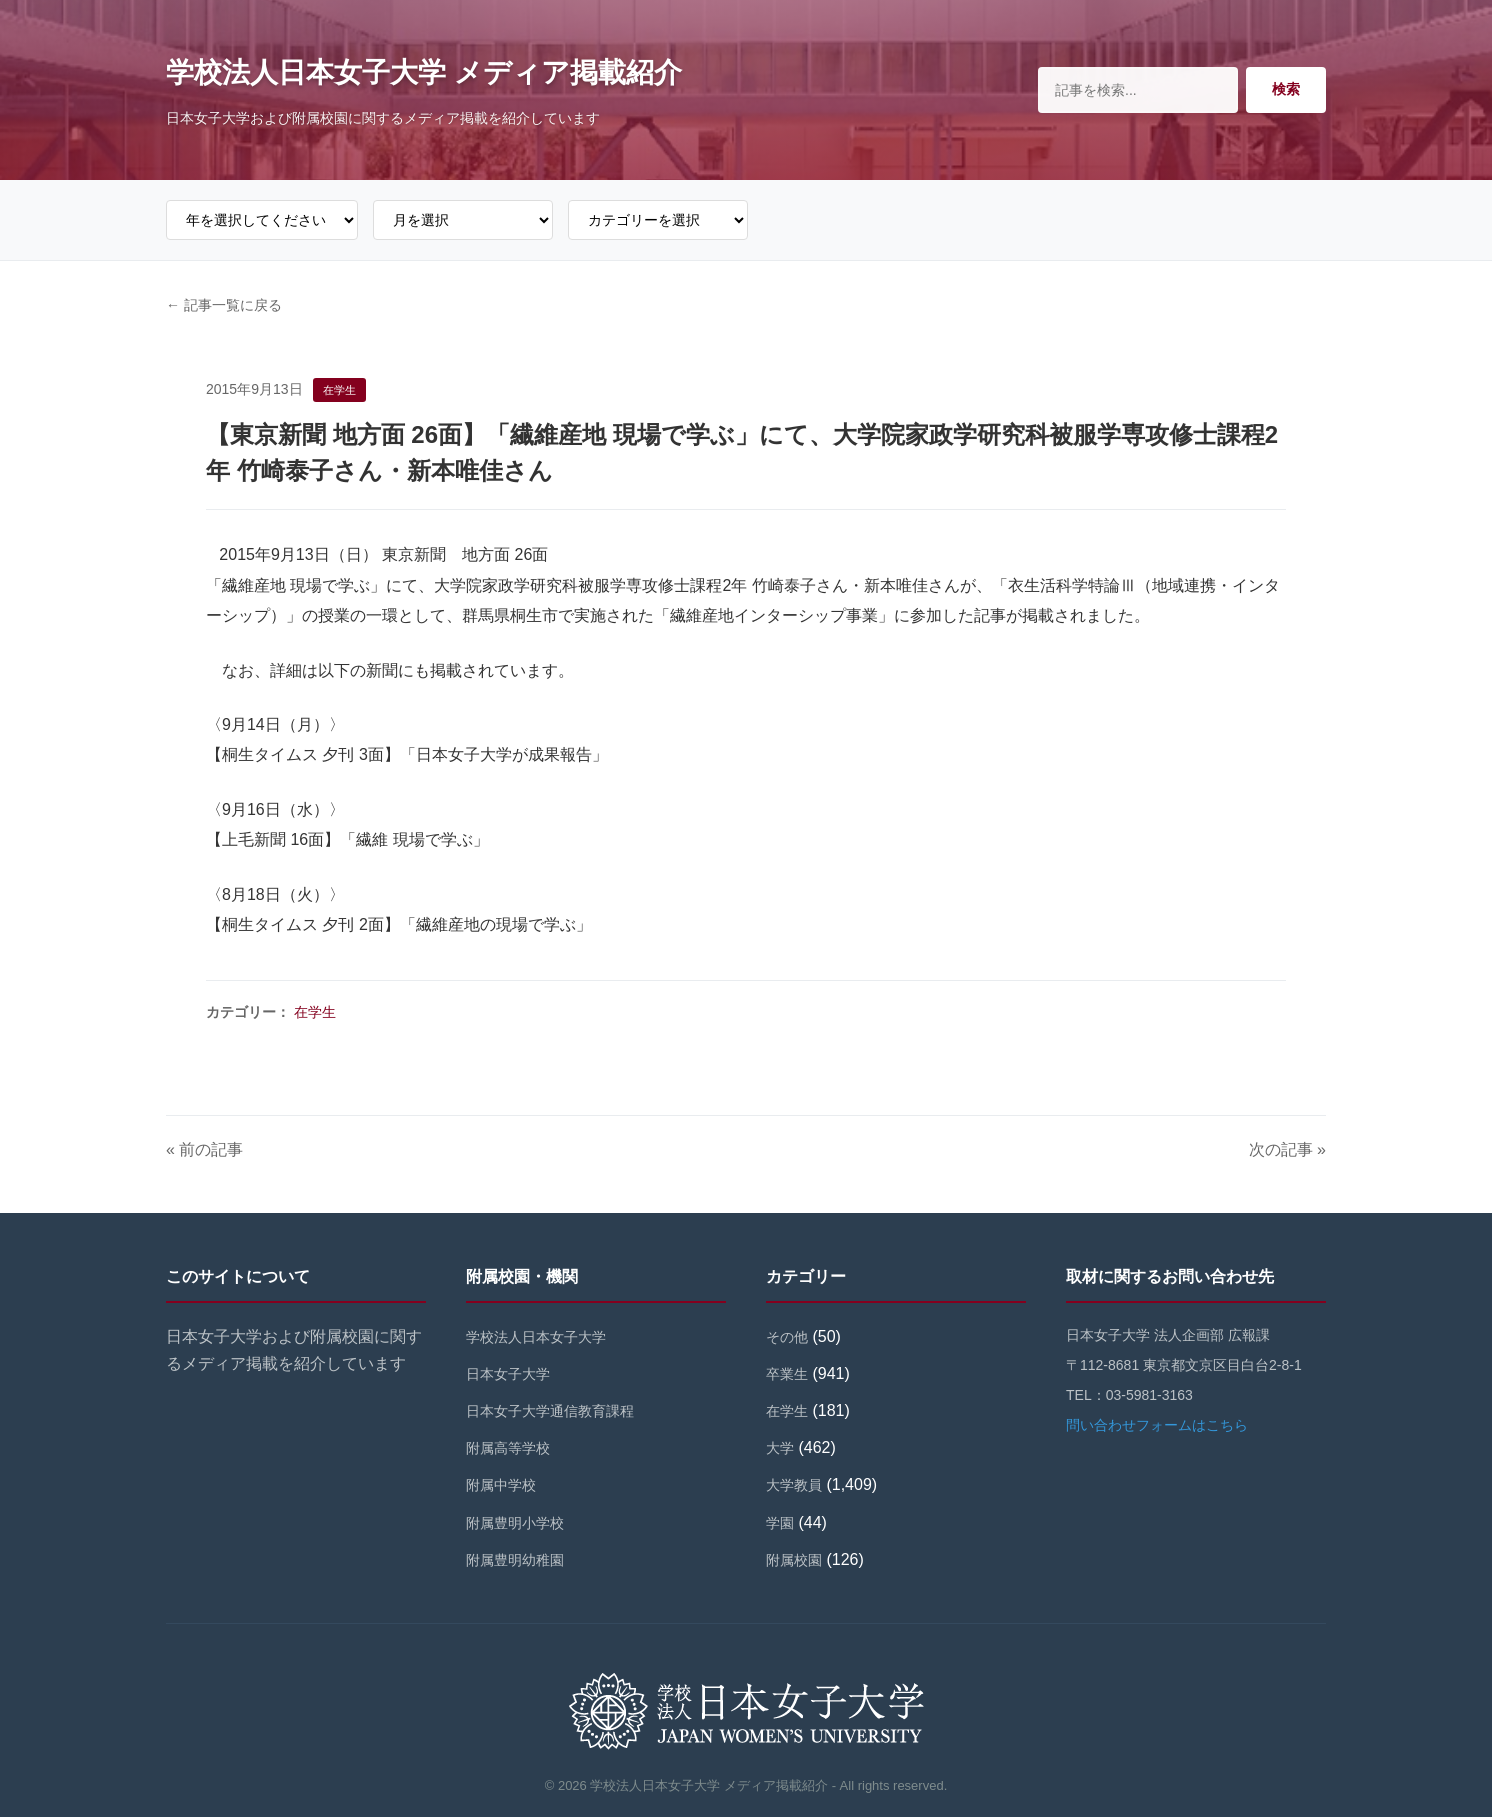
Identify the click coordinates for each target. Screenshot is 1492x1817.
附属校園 (794, 1560)
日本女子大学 (508, 1374)
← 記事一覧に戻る (224, 305)
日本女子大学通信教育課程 (550, 1411)
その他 (787, 1337)
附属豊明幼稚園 (515, 1560)
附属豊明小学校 (515, 1523)
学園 (780, 1523)
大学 (780, 1448)
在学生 (315, 1012)
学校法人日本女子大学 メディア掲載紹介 (424, 72)
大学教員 (794, 1485)
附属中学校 (501, 1485)
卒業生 (787, 1374)
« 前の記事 (204, 1149)
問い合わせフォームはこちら (1157, 1425)
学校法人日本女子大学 (536, 1337)
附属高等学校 (508, 1448)
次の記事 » (1287, 1149)
